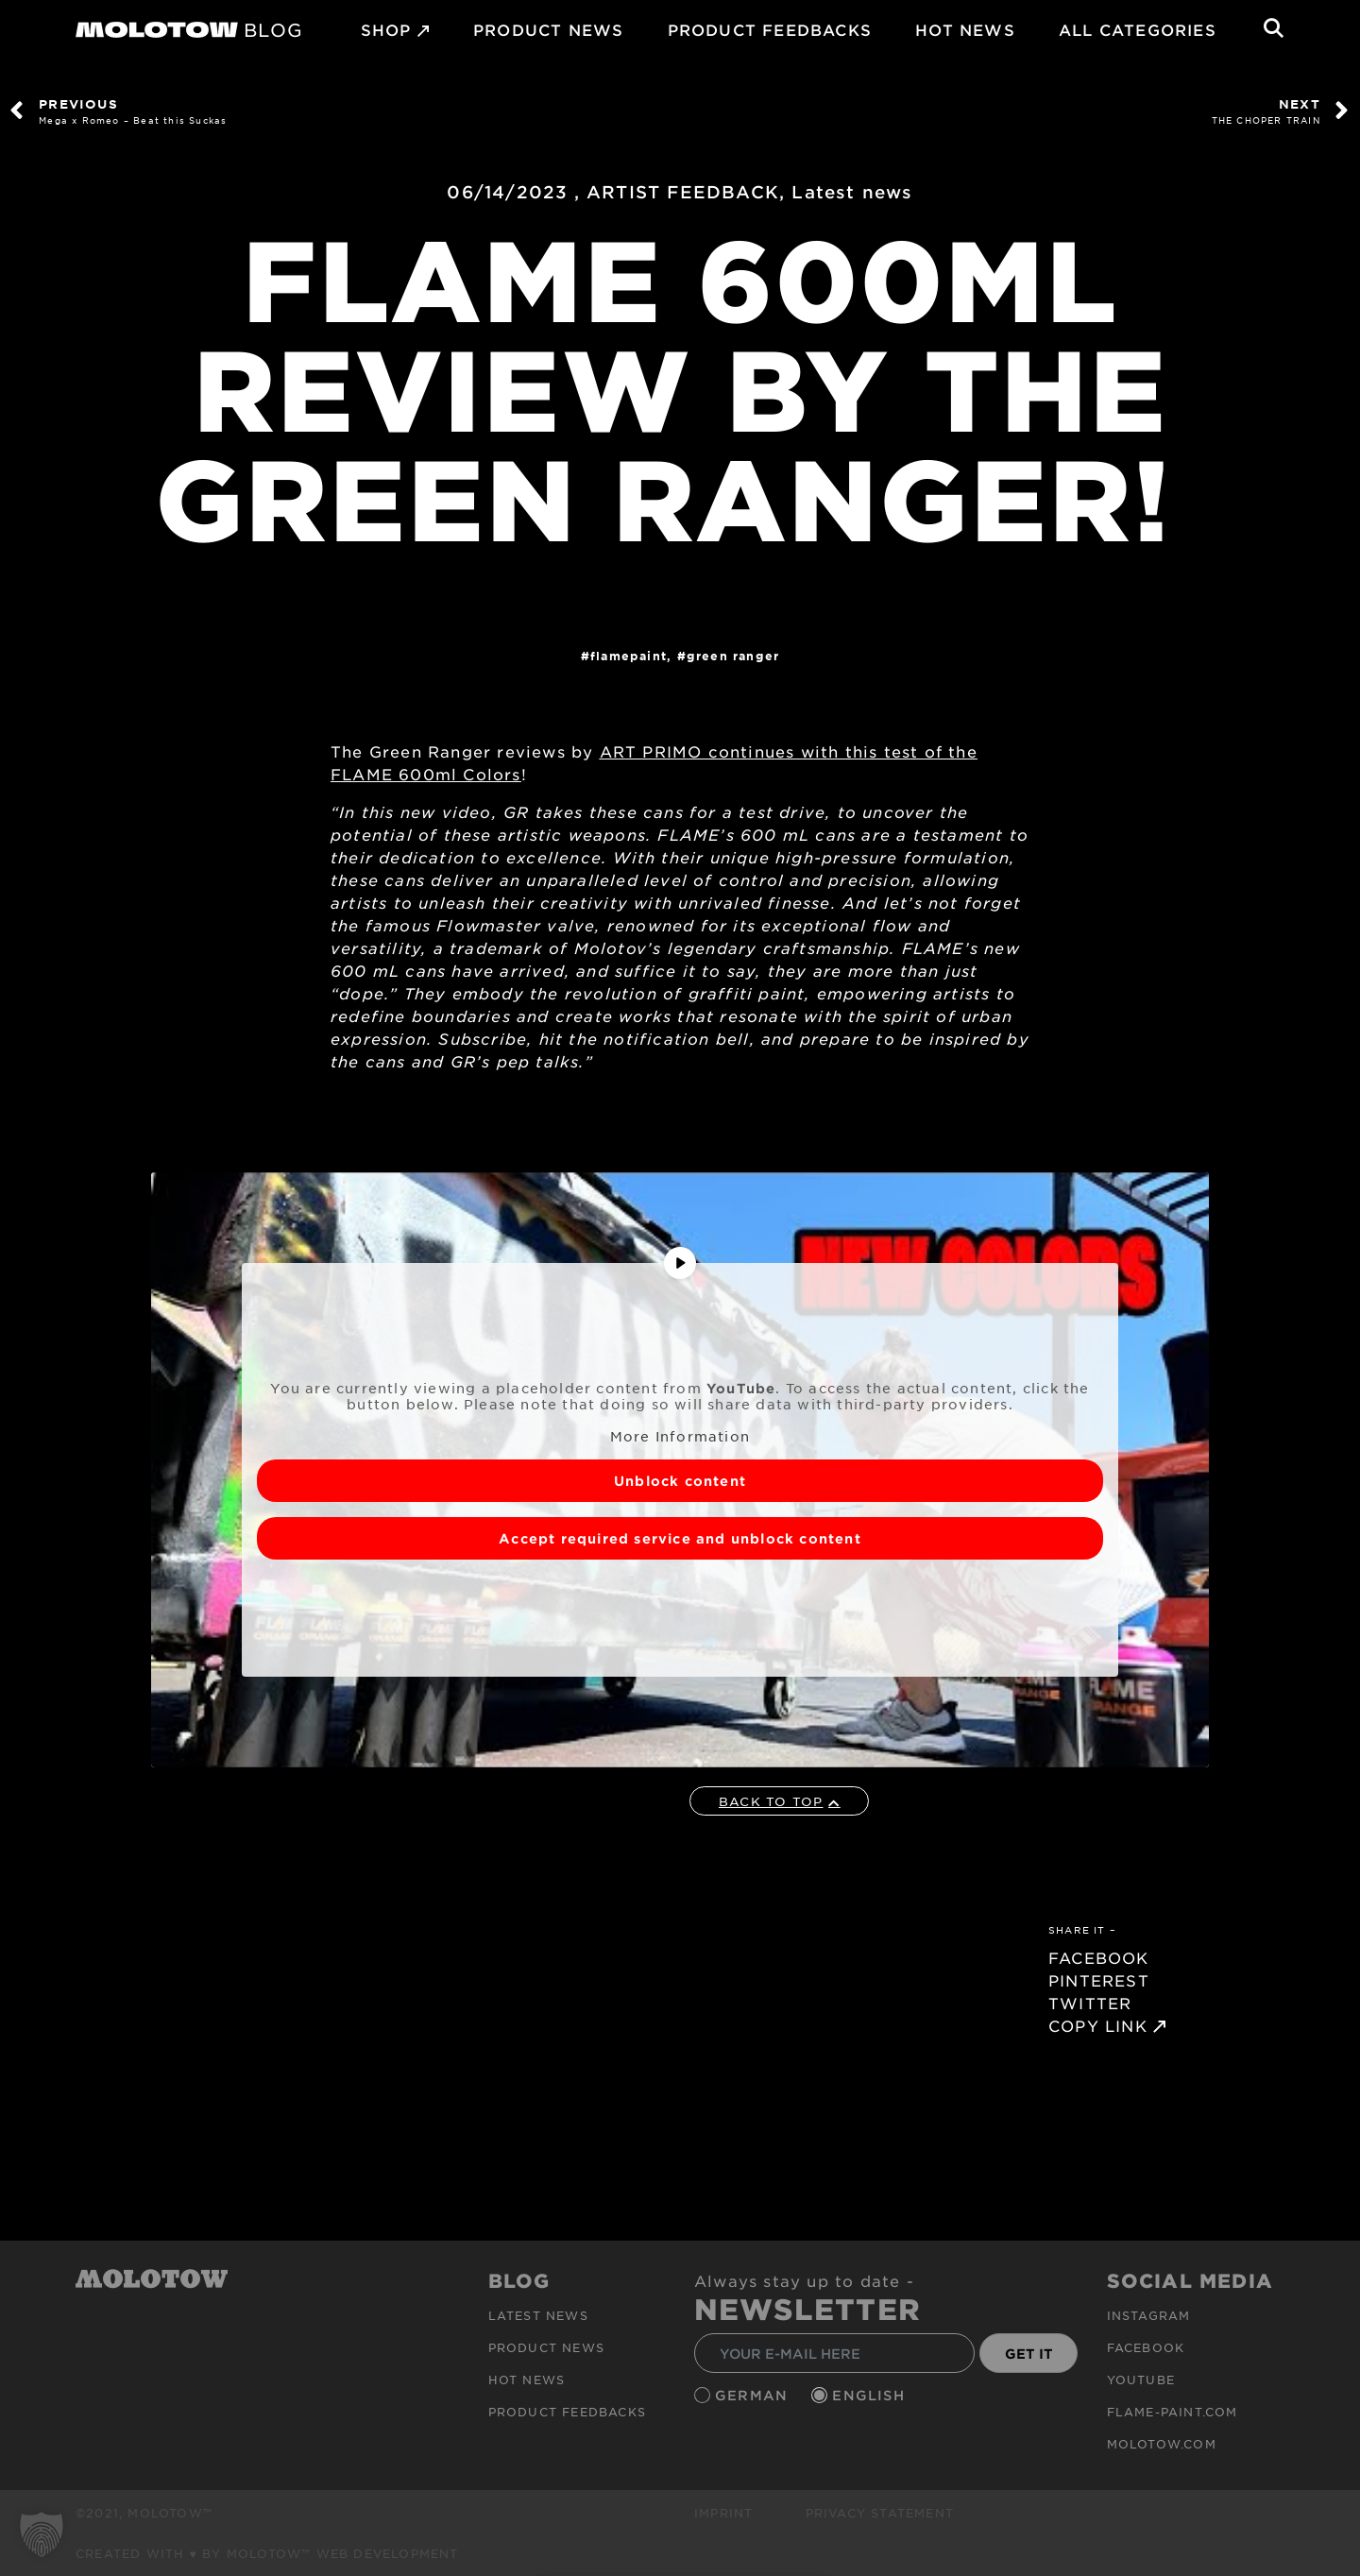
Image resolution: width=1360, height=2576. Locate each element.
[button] (41, 2534)
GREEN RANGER (733, 655)
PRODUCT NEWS (548, 29)
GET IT (1029, 2354)
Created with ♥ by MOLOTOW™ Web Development (267, 2553)
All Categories (1137, 29)
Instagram (1149, 2315)
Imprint (723, 2512)
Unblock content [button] (680, 1481)
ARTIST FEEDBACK (682, 191)
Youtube (1141, 2379)
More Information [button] (680, 1436)
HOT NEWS (965, 29)
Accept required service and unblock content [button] (680, 1538)
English (871, 2395)
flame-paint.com (1172, 2411)
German (753, 2395)
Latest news (851, 191)
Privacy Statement (880, 2512)
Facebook (1146, 2347)
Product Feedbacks (770, 29)
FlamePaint (628, 655)
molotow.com (1161, 2443)
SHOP (386, 29)
